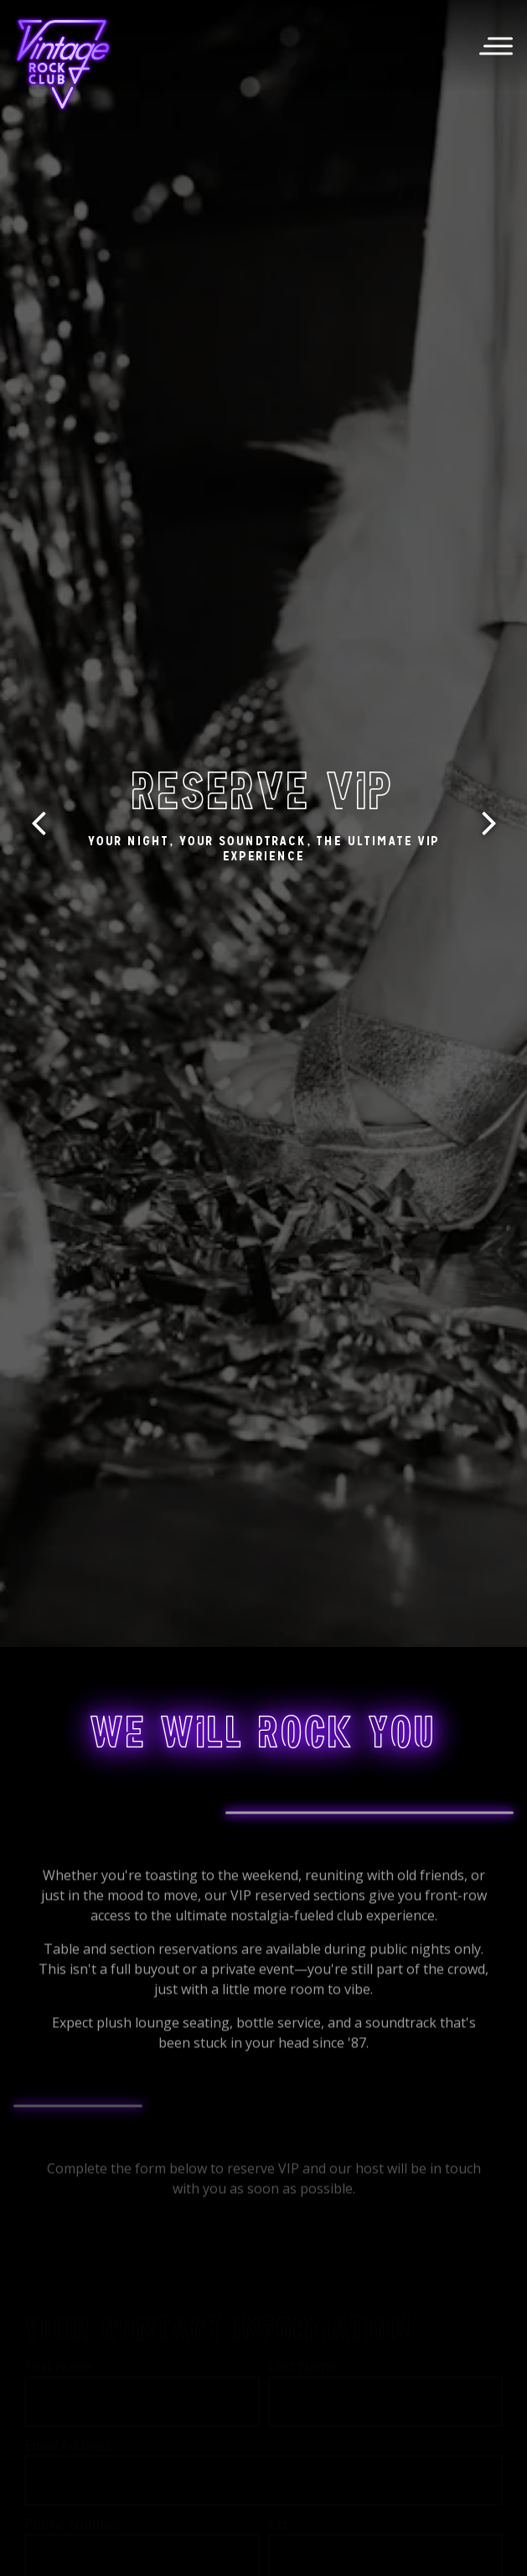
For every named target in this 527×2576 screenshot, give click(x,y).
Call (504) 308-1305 (264, 2506)
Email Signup (263, 2553)
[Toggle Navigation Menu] (496, 46)
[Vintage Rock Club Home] (63, 63)
